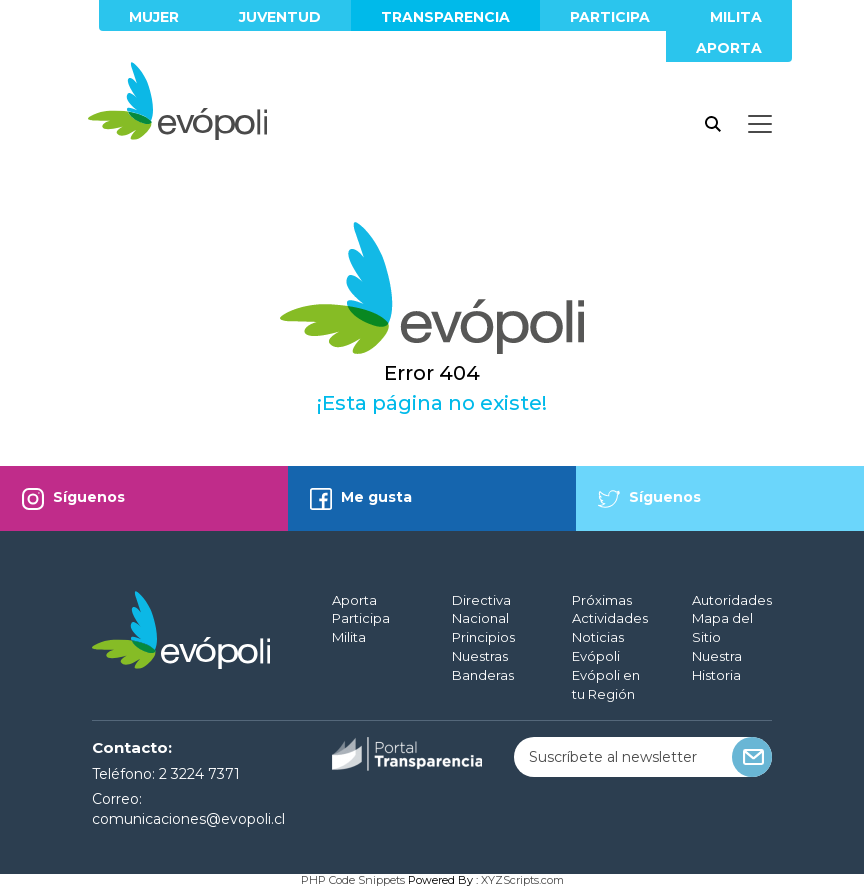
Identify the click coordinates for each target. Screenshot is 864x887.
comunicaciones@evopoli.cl (188, 819)
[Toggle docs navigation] (760, 124)
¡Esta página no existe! (432, 403)
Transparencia (445, 17)
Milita (736, 17)
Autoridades (732, 600)
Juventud (280, 17)
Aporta (729, 48)
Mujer (154, 17)
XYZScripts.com (522, 880)
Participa (610, 17)
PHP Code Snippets (353, 880)
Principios (483, 637)
